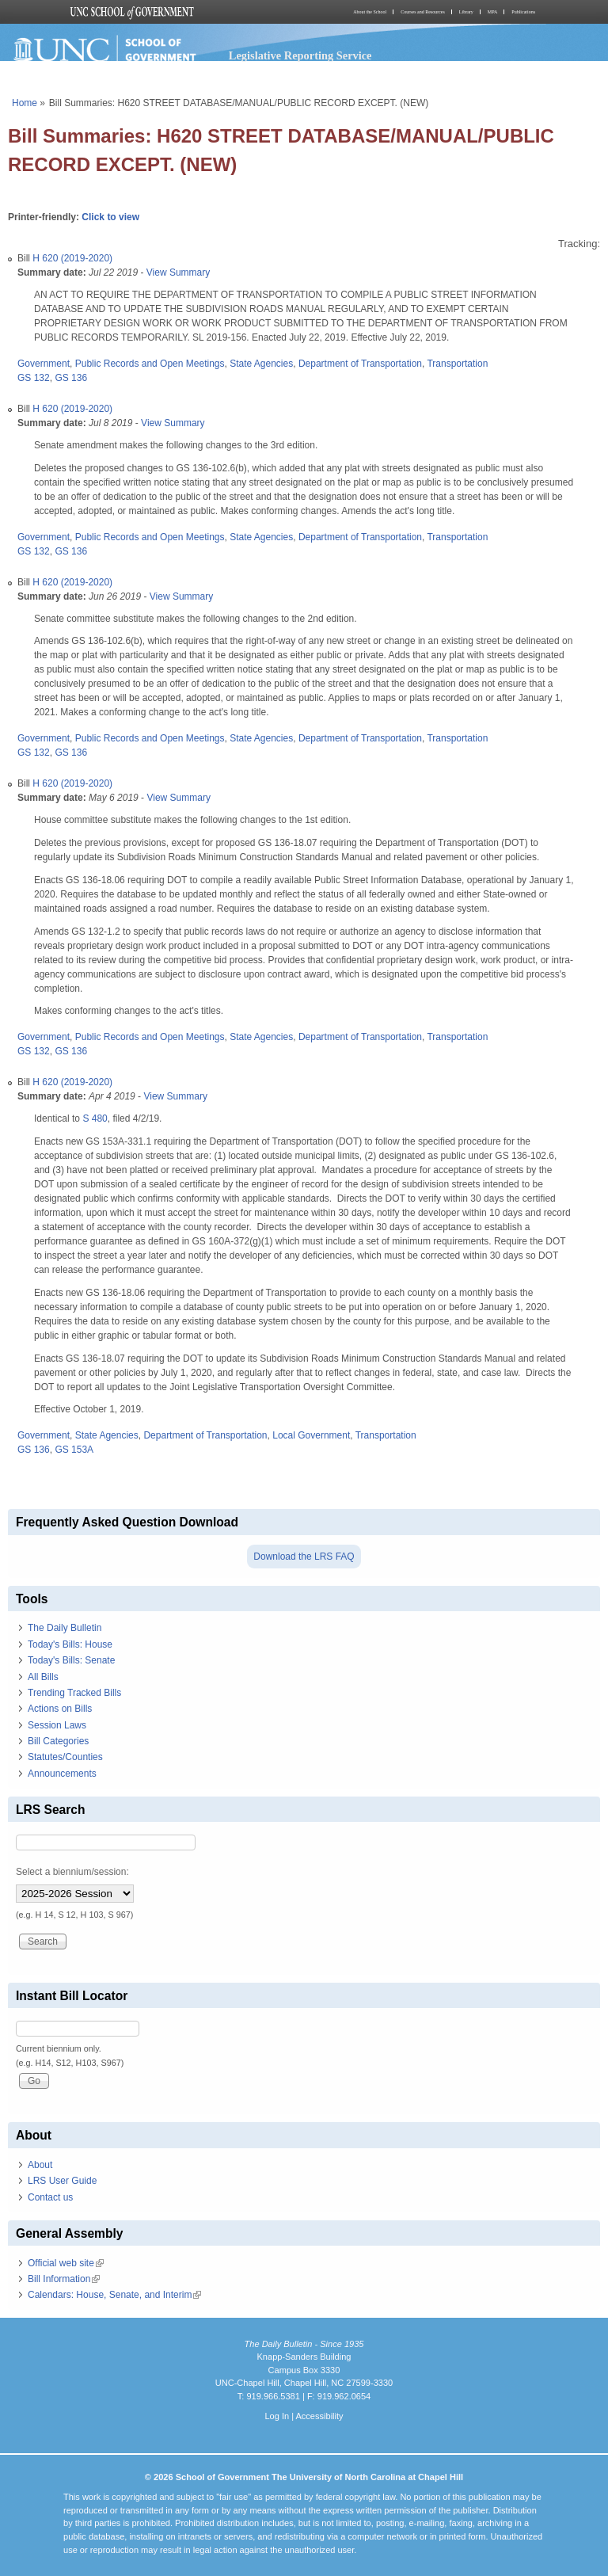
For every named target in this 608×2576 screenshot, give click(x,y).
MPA (492, 12)
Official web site (66, 2263)
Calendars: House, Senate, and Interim (114, 2294)
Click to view (110, 217)
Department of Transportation (360, 363)
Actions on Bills (60, 1708)
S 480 (94, 1118)
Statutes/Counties (65, 1756)
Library (466, 12)
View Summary (178, 272)
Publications (523, 12)
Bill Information (64, 2278)
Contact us (50, 2197)
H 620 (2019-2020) (72, 258)
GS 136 (71, 377)
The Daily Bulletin (64, 1627)
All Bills (43, 1676)
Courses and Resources (423, 12)
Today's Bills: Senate (71, 1660)
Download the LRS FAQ (303, 1556)
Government (43, 363)
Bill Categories (58, 1741)
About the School (369, 12)
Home (24, 103)
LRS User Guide (62, 2180)
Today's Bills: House (70, 1644)
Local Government (311, 1435)
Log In (276, 2416)
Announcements (62, 1773)
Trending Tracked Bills (74, 1692)
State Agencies (261, 363)
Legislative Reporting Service (300, 55)
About (40, 2164)
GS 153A (74, 1449)
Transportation (457, 363)
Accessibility (319, 2416)
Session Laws (57, 1725)
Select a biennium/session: (72, 1871)
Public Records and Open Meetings (150, 363)
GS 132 (33, 377)
